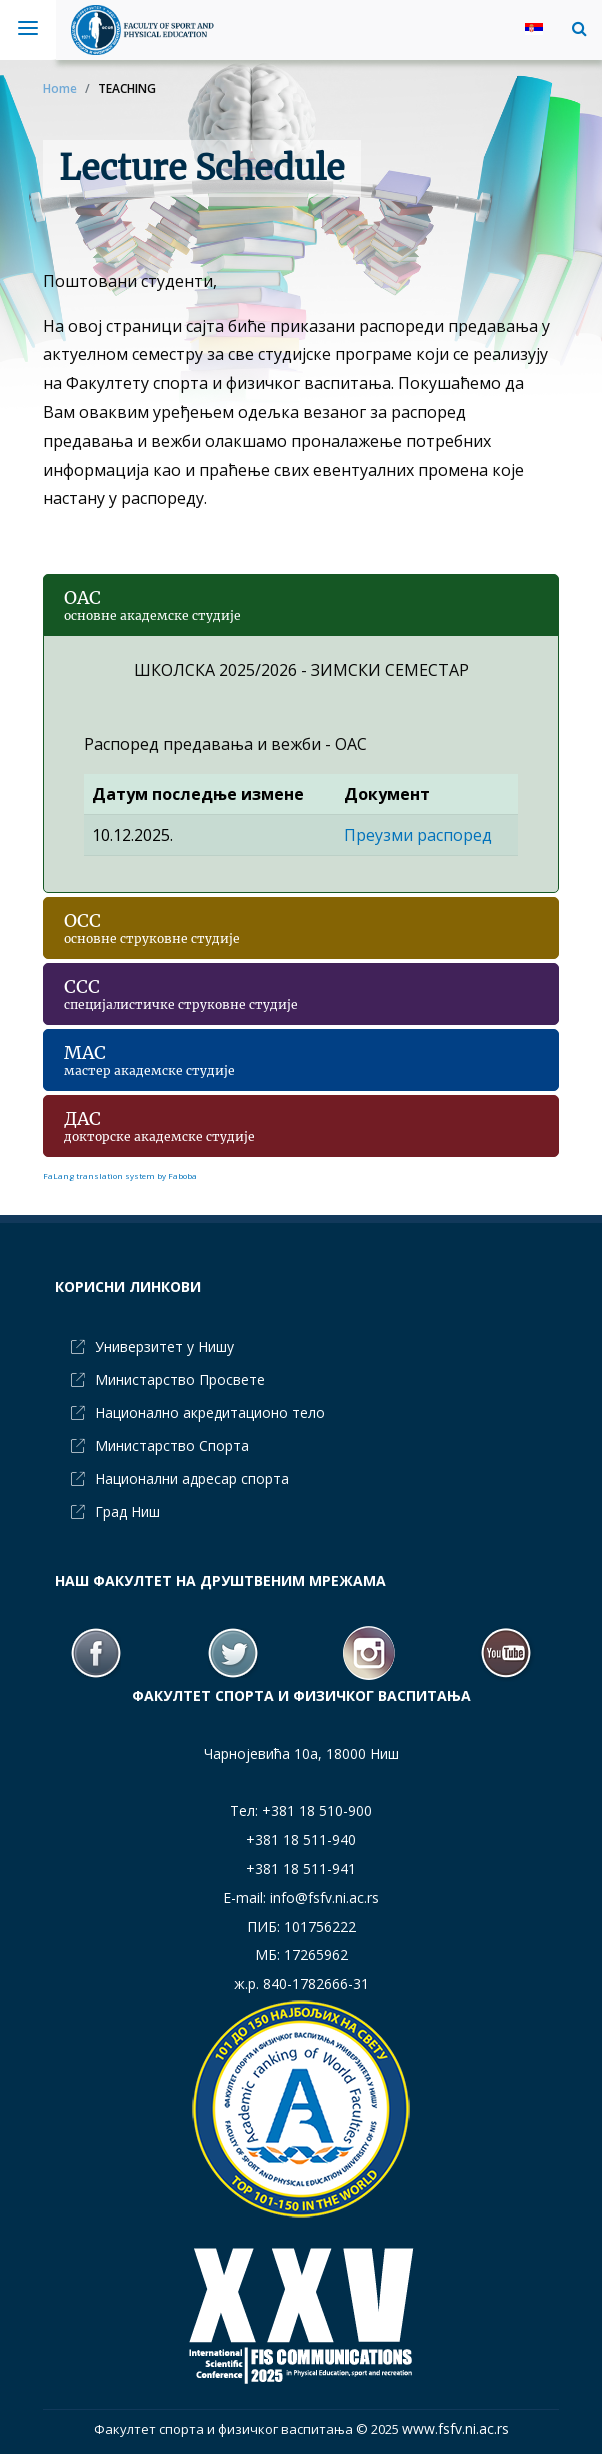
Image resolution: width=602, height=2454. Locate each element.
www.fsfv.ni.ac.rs (455, 2428)
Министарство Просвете (180, 1379)
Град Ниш (127, 1511)
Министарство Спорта (172, 1445)
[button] (574, 28)
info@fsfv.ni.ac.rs (324, 1897)
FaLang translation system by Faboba (120, 1175)
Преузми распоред (418, 835)
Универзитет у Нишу (164, 1346)
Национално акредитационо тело (210, 1412)
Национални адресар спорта (192, 1478)
